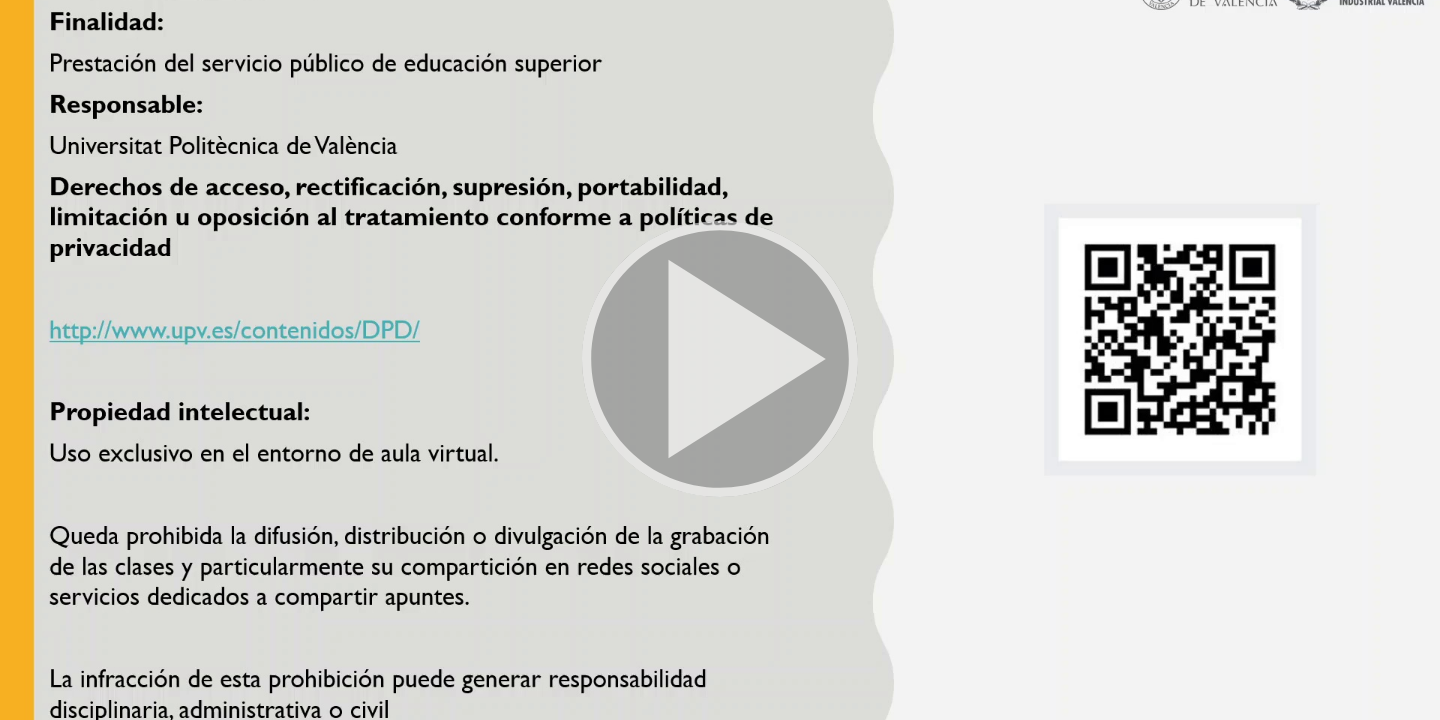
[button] (720, 360)
